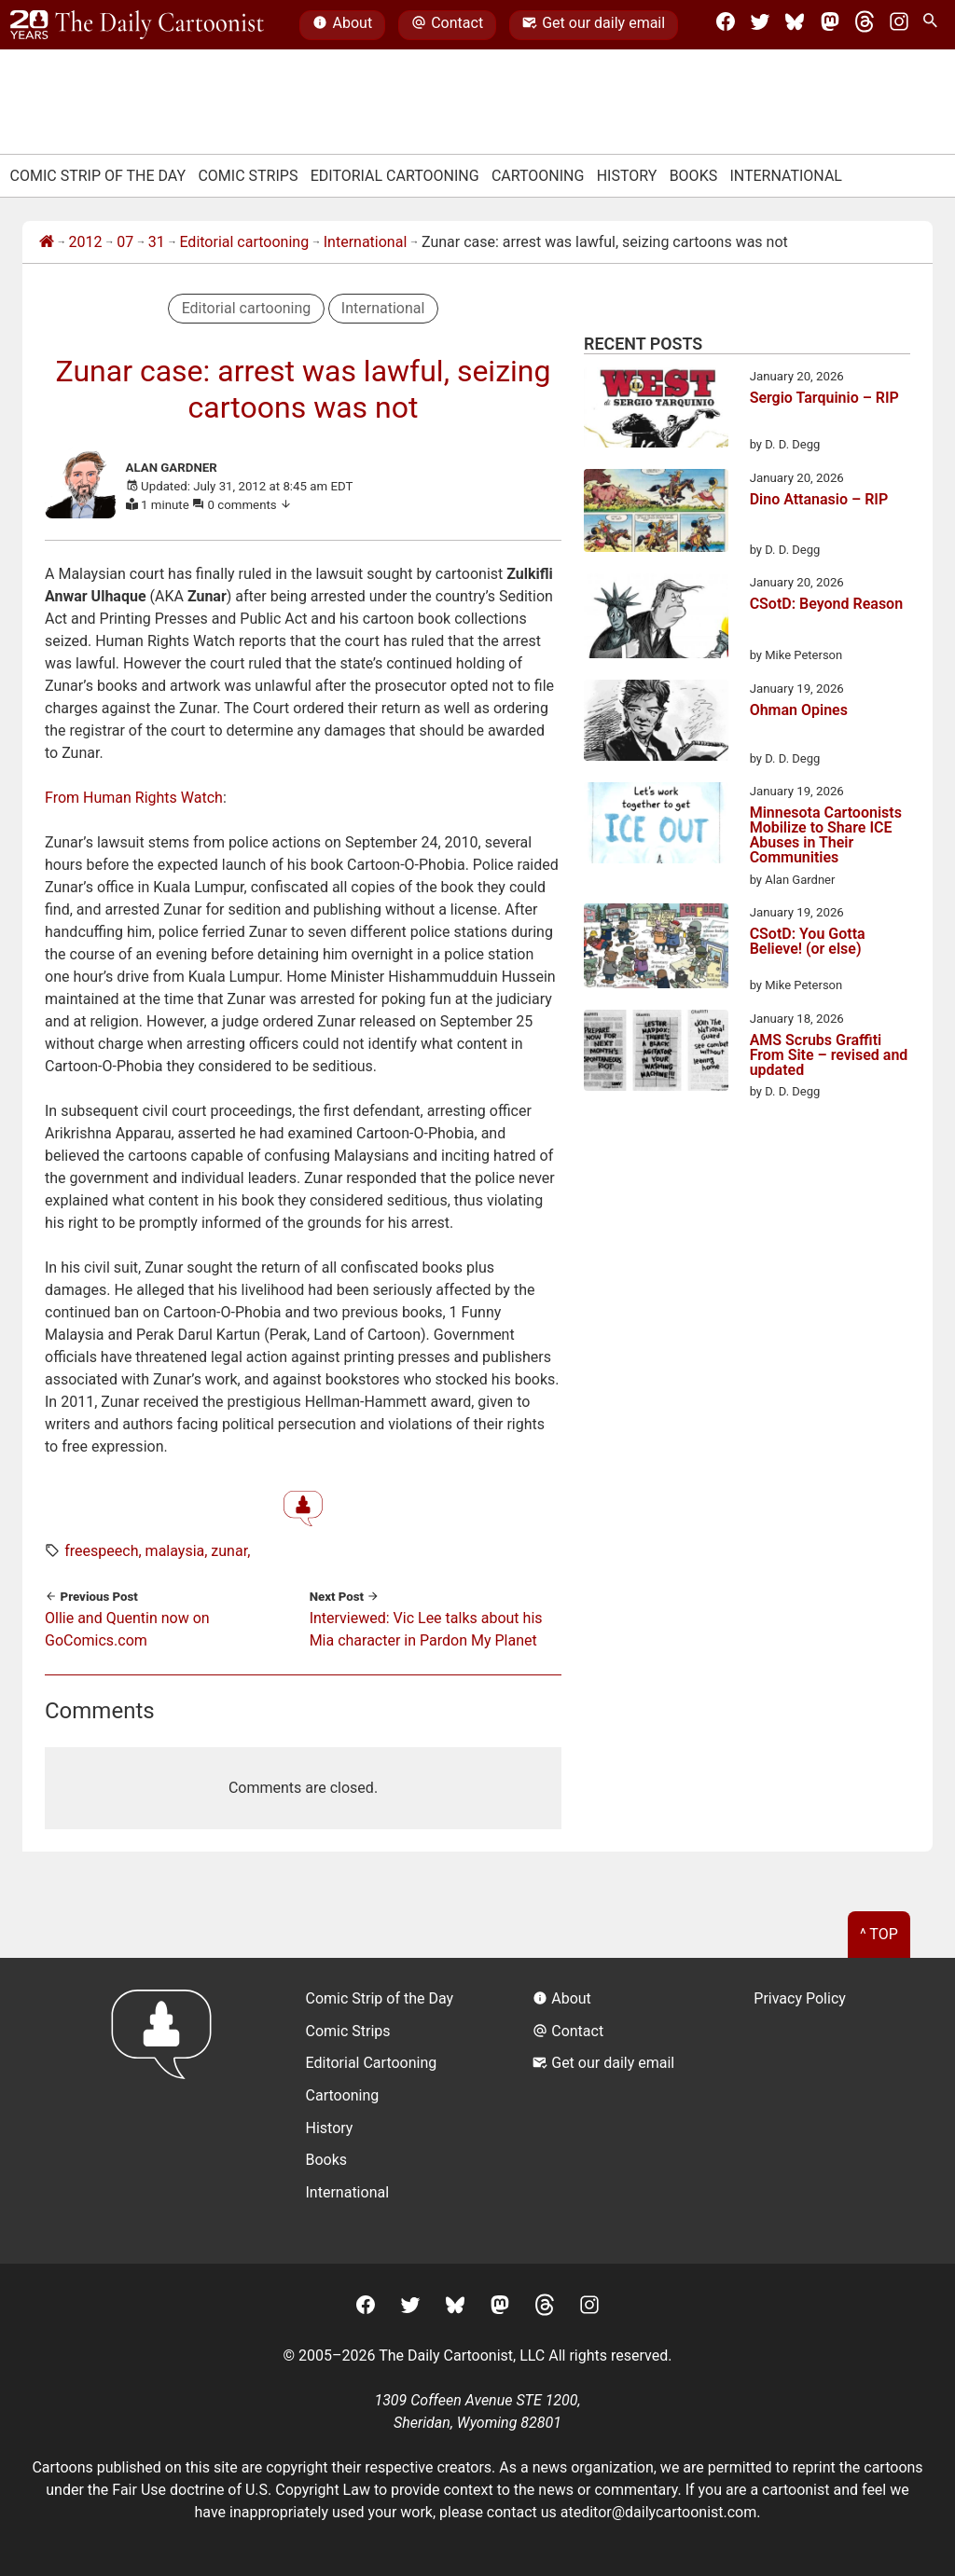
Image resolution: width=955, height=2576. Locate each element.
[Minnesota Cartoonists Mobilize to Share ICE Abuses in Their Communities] (656, 826)
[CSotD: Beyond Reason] (656, 619)
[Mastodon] (830, 25)
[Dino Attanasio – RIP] (656, 514)
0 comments (250, 505)
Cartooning (538, 176)
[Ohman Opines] (656, 723)
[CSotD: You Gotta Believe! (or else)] (656, 949)
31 (156, 242)
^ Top (879, 1934)
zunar (229, 1551)
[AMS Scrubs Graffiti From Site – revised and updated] (656, 1053)
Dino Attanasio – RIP (819, 500)
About (342, 25)
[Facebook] (725, 25)
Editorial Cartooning (395, 176)
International (785, 176)
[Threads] (864, 25)
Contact (447, 25)
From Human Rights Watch (134, 797)
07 (125, 242)
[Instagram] (899, 25)
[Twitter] (760, 25)
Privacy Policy (800, 1998)
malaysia (175, 1551)
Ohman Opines (799, 711)
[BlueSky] (794, 25)
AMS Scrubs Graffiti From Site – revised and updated (829, 1055)
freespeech (101, 1551)
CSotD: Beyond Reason (826, 605)
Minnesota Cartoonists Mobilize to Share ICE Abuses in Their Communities (826, 835)
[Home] (46, 242)
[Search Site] (933, 25)
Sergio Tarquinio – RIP (824, 398)
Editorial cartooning (244, 242)
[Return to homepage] (167, 2110)
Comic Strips (248, 176)
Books (694, 176)
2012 (86, 242)
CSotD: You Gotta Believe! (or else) (807, 942)
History (627, 176)
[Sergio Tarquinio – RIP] (656, 410)
